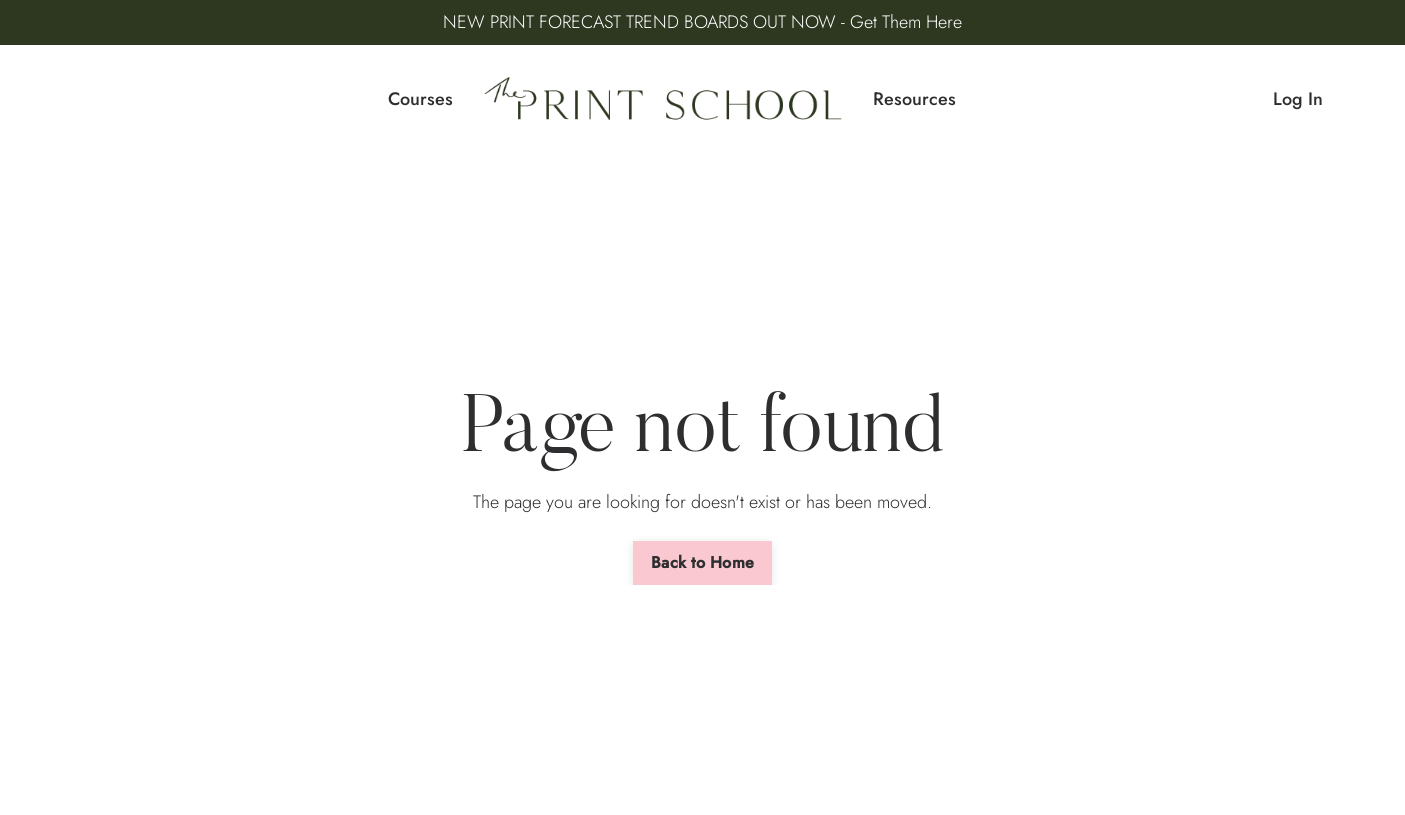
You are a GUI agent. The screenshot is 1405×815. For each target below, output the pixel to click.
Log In (1298, 99)
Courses (420, 99)
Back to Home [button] (702, 562)
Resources (914, 99)
